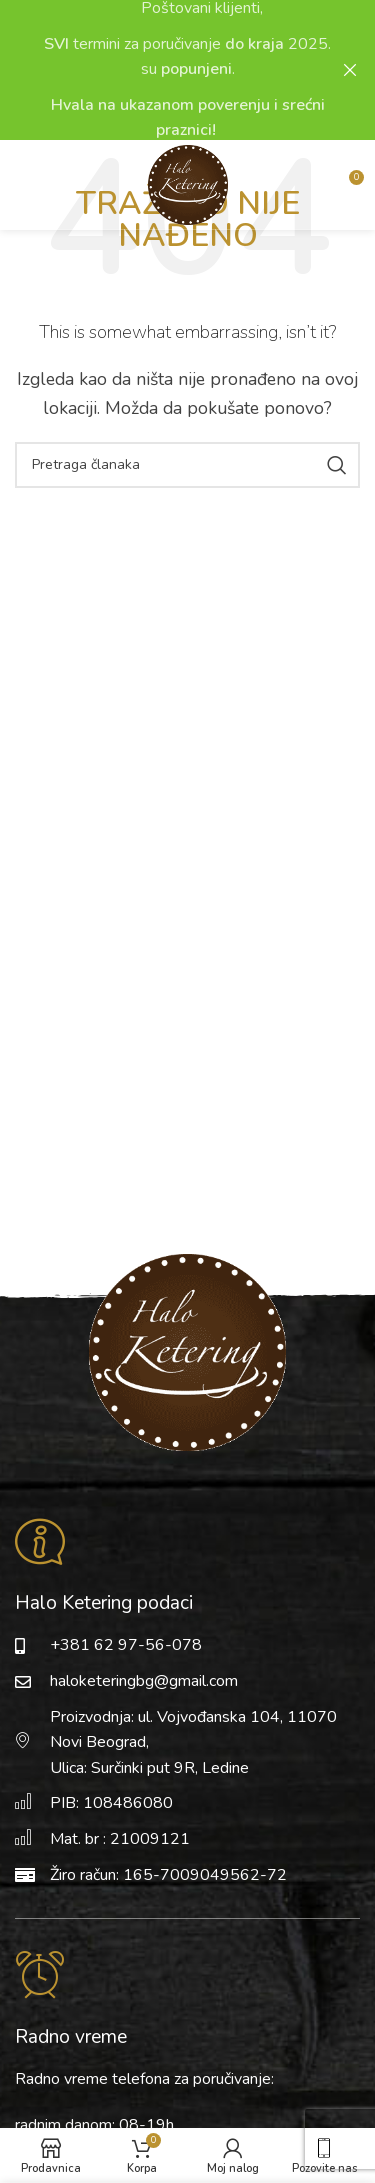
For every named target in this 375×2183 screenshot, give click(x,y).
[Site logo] (188, 183)
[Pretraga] (187, 465)
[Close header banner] (350, 70)
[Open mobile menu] (45, 185)
